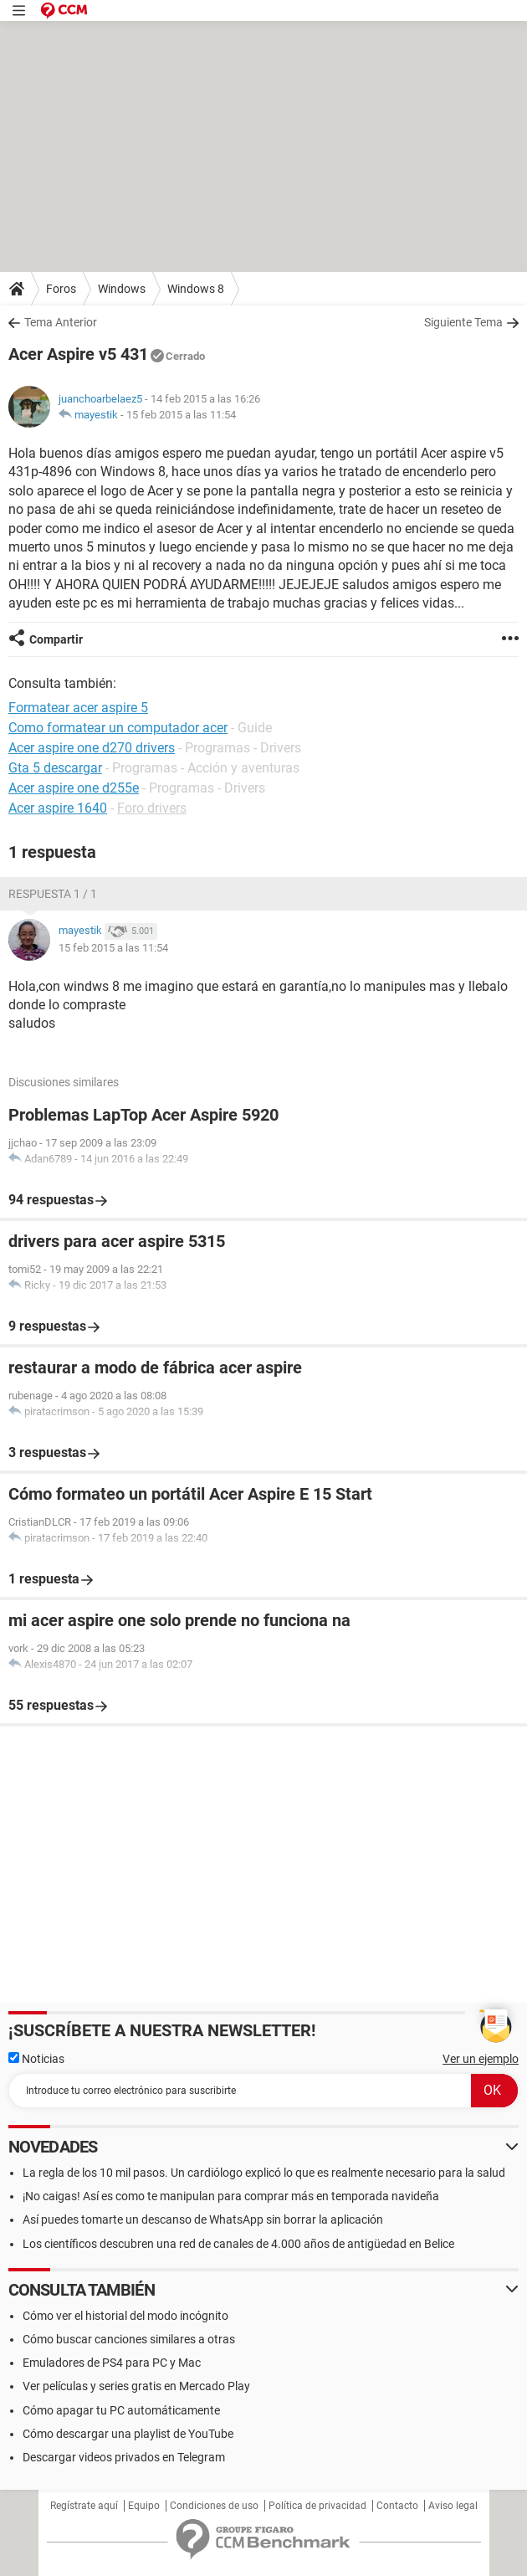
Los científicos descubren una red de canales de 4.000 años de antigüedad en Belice (238, 2243)
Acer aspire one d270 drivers (91, 748)
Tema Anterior (60, 322)
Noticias (36, 2058)
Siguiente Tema (463, 322)
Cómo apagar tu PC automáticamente (121, 2410)
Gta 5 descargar (55, 768)
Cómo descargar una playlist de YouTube (128, 2433)
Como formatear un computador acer (118, 728)
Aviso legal (453, 2506)
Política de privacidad (317, 2506)
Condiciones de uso (214, 2506)
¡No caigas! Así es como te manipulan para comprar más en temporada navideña (231, 2196)
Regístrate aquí (84, 2506)
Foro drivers (152, 808)
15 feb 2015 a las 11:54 (181, 414)
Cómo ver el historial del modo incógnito (125, 2315)
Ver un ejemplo (481, 2058)
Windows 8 (195, 288)
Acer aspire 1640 (57, 808)
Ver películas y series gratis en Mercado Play (136, 2386)
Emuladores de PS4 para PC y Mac (112, 2362)
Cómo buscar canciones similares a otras (129, 2339)
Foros (61, 288)
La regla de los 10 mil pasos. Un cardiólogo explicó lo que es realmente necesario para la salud (264, 2172)
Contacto (397, 2506)
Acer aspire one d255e (73, 788)
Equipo (144, 2506)
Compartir (56, 639)
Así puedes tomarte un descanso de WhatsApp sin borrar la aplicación (203, 2219)
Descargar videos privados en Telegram (124, 2457)
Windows (122, 288)
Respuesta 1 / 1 (52, 894)
